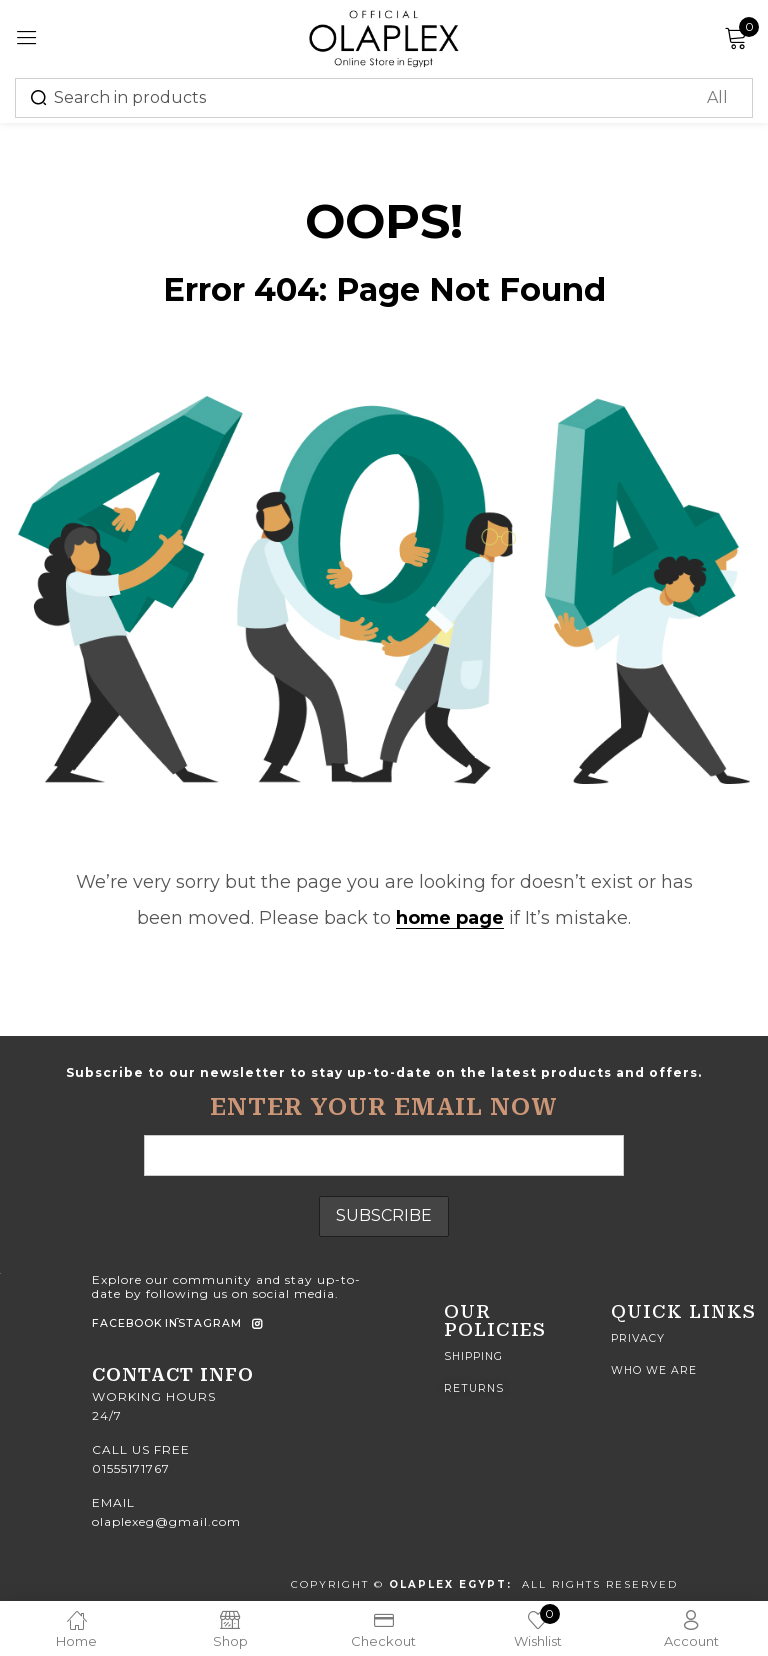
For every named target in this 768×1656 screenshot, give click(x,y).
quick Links (683, 1311)
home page (450, 918)
